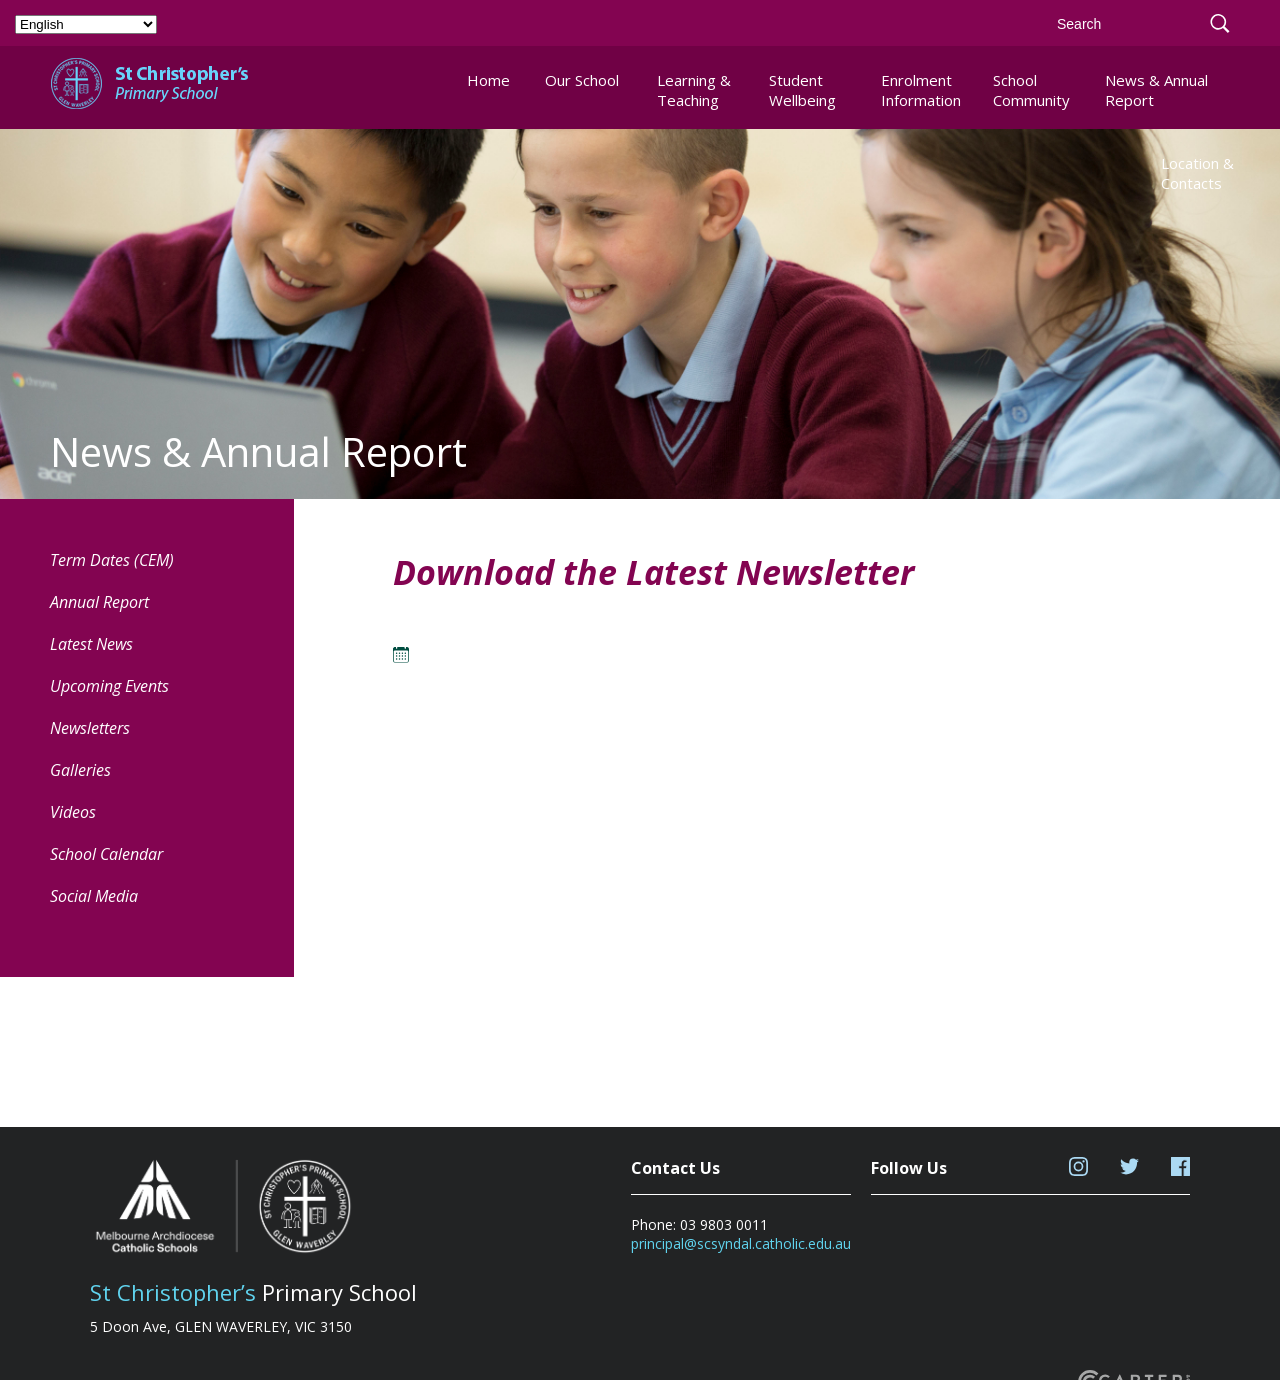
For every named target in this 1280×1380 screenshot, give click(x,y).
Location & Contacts (1197, 173)
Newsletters (90, 728)
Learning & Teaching (694, 90)
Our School (582, 80)
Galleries (80, 770)
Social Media (94, 896)
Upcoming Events (109, 686)
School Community (1031, 90)
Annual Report (99, 602)
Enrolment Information (920, 90)
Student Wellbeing (802, 90)
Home (488, 80)
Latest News (91, 644)
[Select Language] (86, 24)
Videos (73, 812)
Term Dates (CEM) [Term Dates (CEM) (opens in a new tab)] (112, 560)
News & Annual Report (1156, 90)
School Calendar (106, 854)
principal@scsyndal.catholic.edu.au (741, 1243)
